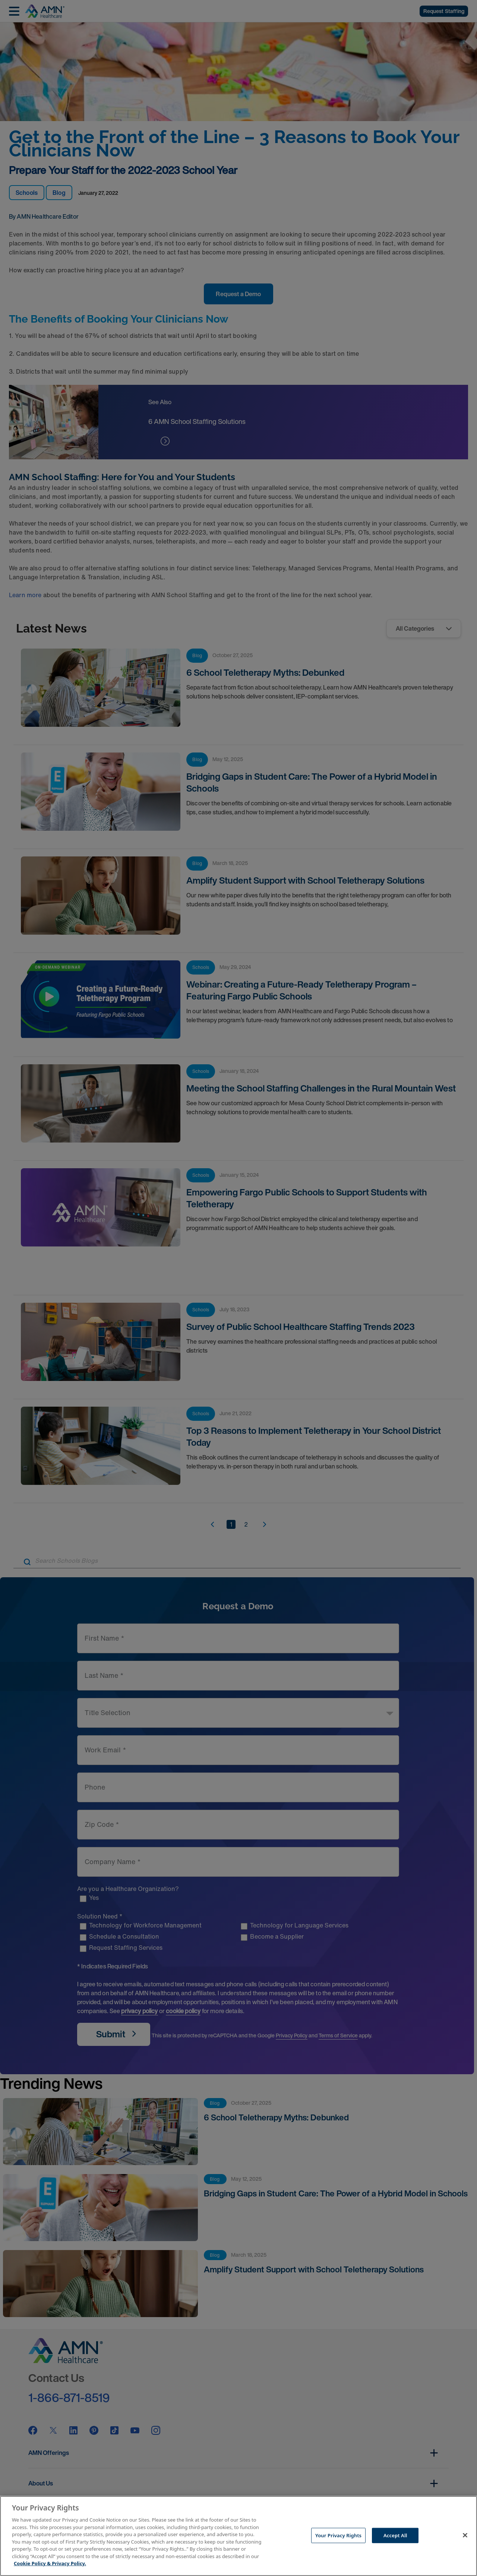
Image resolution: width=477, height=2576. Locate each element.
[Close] (465, 2535)
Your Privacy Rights (338, 2535)
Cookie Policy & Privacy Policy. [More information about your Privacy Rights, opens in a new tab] (50, 2563)
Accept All (395, 2535)
